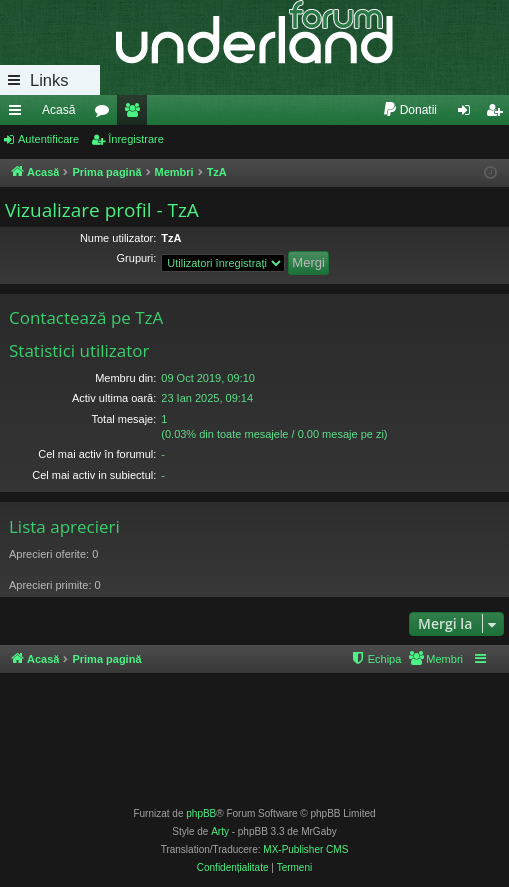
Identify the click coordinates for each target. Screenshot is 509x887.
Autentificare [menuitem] (468, 114)
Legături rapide (19, 114)
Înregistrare (136, 139)
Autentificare (48, 139)
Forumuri (106, 114)
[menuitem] (409, 110)
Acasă (58, 110)
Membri (136, 114)
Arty (220, 831)
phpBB (201, 813)
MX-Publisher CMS (305, 849)
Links (49, 80)
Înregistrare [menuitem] (498, 114)
